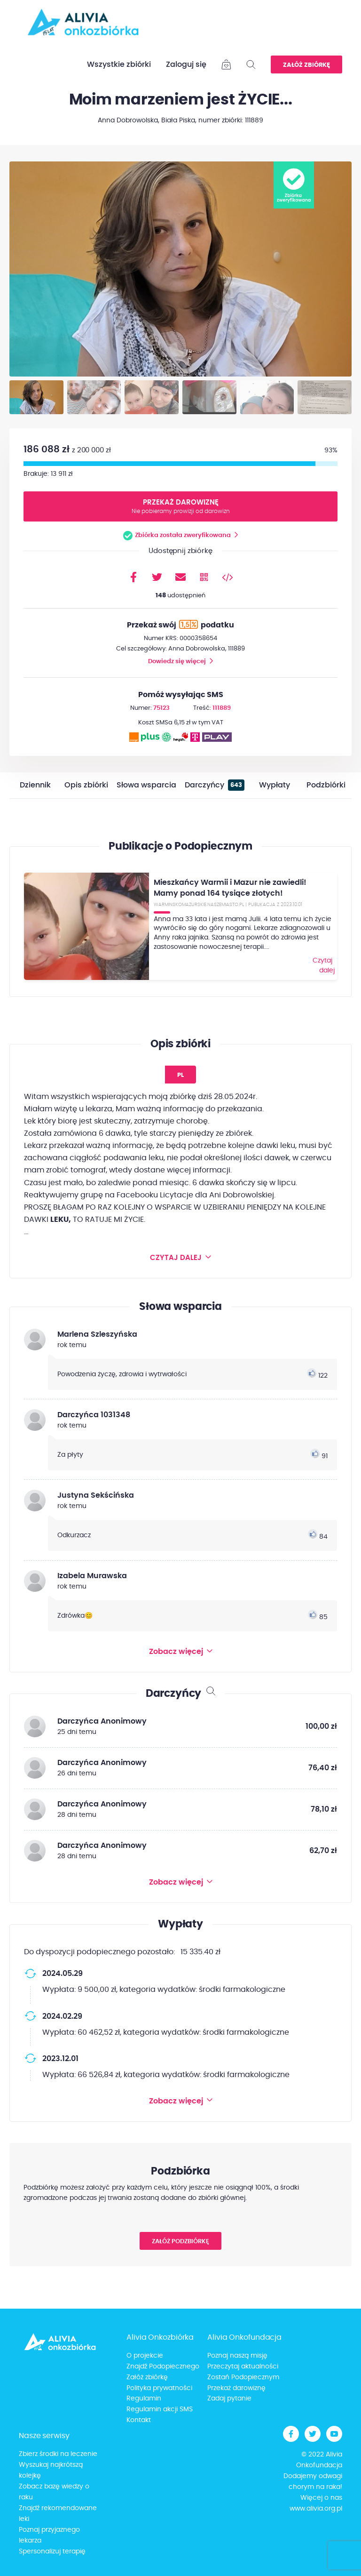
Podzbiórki (325, 785)
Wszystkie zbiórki (119, 64)
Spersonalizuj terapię (52, 2551)
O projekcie (144, 2355)
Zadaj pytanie (229, 2399)
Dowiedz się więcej (177, 661)
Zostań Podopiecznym (243, 2377)
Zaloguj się (186, 64)
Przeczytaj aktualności (242, 2366)
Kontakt (138, 2420)
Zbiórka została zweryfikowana (183, 535)
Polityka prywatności (159, 2388)
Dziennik (35, 785)
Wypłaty (274, 785)
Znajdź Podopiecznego (162, 2366)
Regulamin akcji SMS (159, 2410)
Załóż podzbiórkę (180, 2242)
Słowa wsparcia (146, 785)
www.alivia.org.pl (316, 2508)
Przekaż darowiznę (180, 507)
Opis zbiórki (86, 785)
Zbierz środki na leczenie (58, 2454)
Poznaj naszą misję (237, 2355)
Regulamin (143, 2399)
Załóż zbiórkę (306, 65)
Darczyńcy (214, 785)
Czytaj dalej (322, 965)
